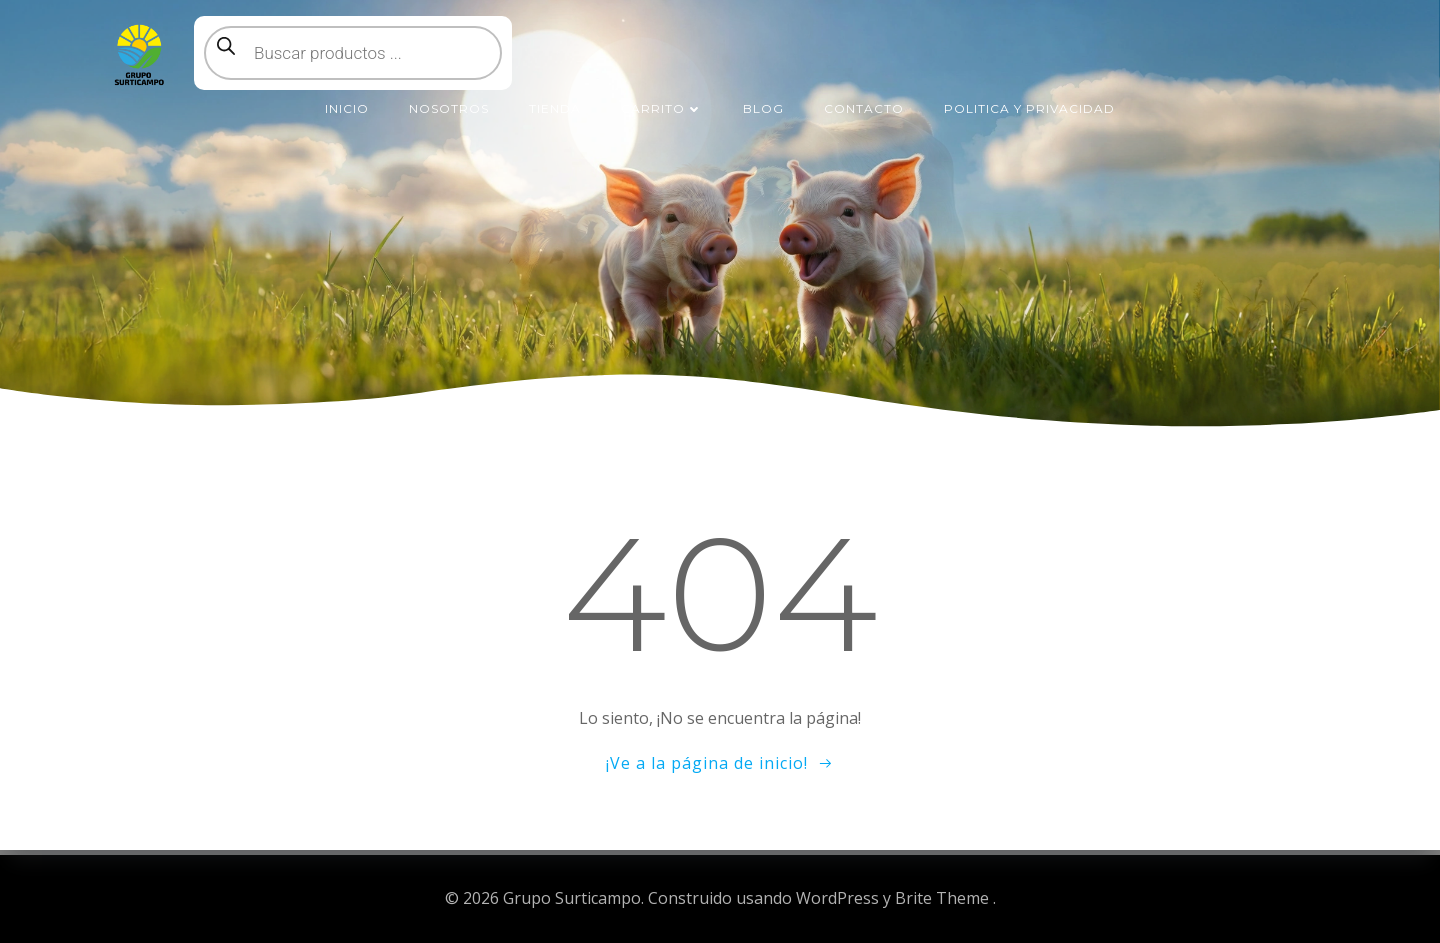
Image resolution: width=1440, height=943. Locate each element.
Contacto (864, 108)
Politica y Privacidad (1029, 108)
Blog (763, 108)
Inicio (347, 108)
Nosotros (449, 108)
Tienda (555, 108)
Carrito (662, 108)
